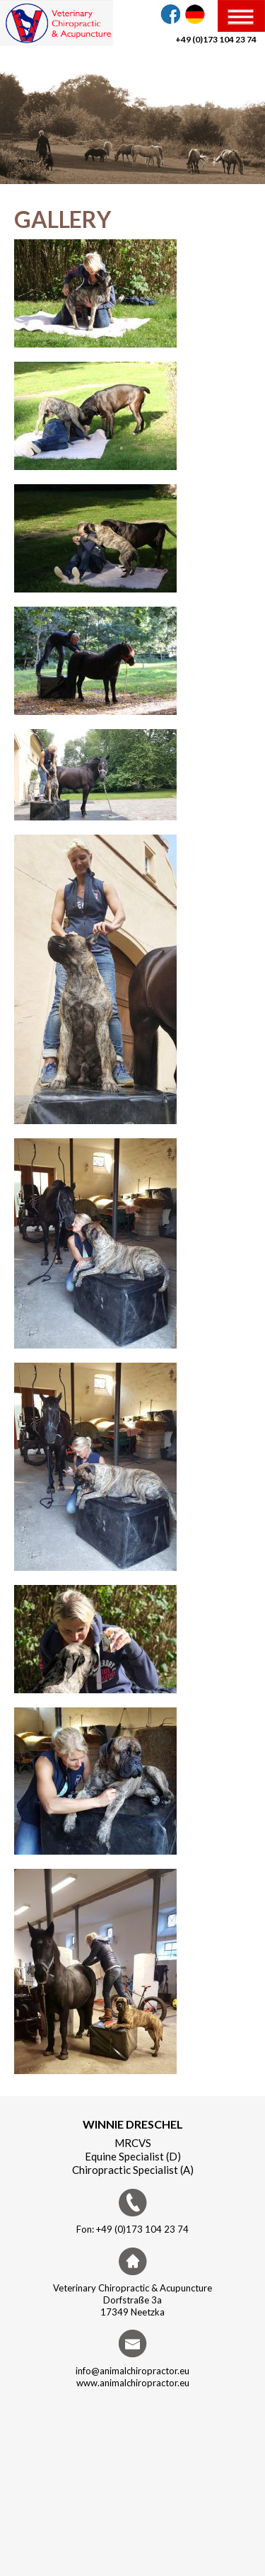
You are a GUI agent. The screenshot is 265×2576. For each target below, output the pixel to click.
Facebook (170, 14)
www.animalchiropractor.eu (132, 2382)
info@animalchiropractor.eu (132, 2370)
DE (195, 14)
